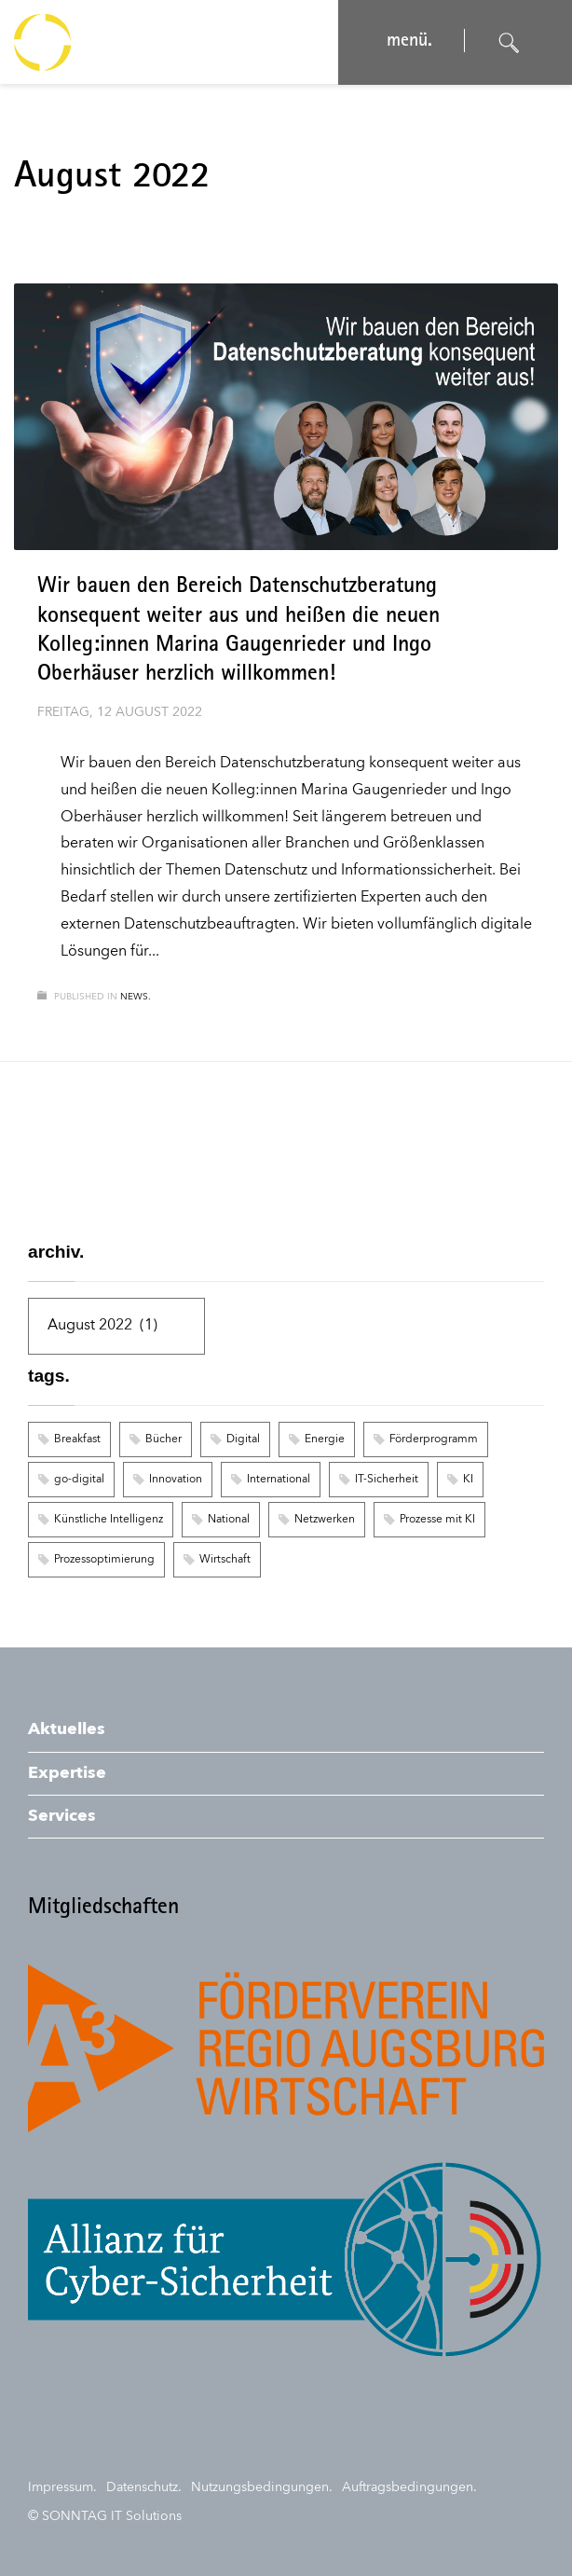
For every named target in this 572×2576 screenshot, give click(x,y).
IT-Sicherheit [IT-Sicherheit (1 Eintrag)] (386, 1479)
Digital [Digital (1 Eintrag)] (243, 1439)
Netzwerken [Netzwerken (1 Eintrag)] (324, 1519)
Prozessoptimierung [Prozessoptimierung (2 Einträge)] (104, 1559)
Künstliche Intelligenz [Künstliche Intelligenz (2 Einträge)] (108, 1519)
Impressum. (62, 2487)
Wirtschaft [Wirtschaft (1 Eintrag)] (225, 1559)
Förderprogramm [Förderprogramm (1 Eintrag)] (433, 1439)
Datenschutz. (144, 2487)
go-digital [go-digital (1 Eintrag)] (79, 1479)
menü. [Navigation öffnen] (407, 42)
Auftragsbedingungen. (409, 2487)
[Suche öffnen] (510, 43)
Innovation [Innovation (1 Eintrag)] (175, 1479)
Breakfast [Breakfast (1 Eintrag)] (77, 1439)
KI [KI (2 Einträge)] (468, 1479)
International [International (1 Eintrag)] (278, 1479)
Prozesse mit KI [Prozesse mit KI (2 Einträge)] (437, 1519)
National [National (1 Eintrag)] (229, 1519)
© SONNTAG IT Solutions (105, 2516)
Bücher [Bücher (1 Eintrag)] (163, 1439)
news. (135, 996)
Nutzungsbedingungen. (262, 2487)
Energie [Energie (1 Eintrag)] (325, 1439)
